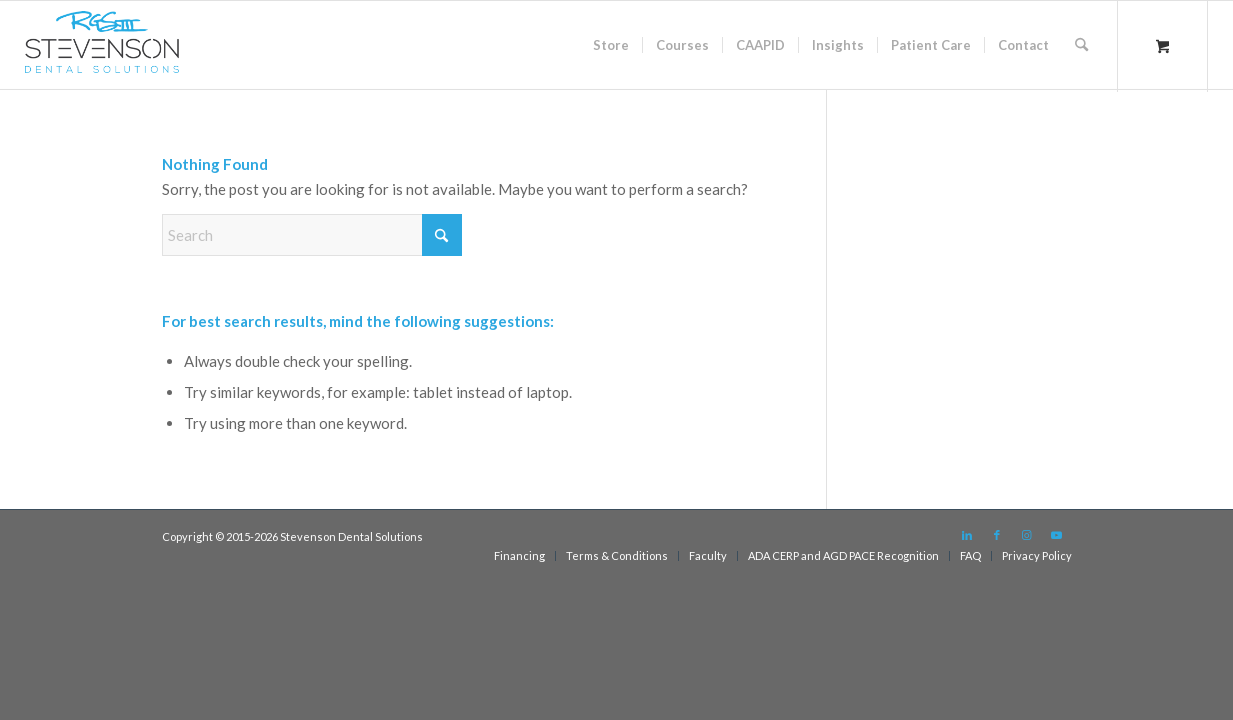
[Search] (1081, 45)
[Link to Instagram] (1027, 535)
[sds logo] (102, 50)
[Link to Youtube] (1057, 535)
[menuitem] (611, 45)
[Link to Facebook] (997, 535)
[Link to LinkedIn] (967, 535)
